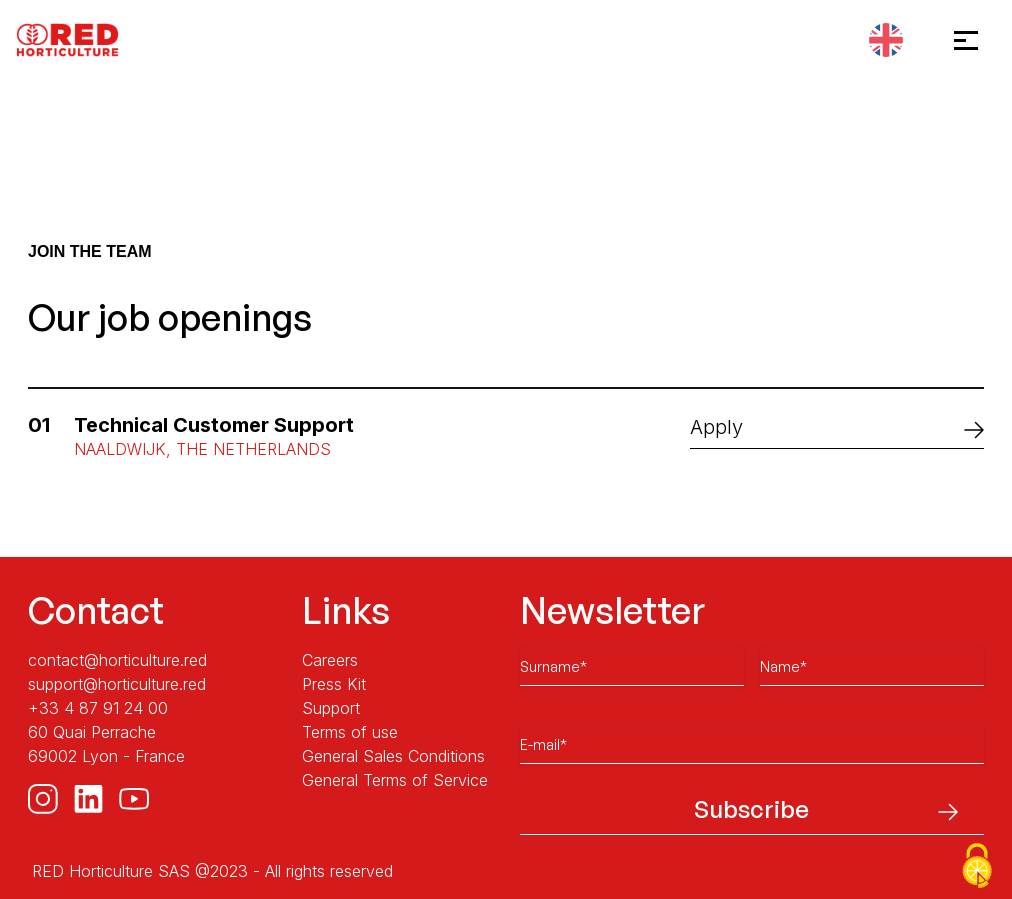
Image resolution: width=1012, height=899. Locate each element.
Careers (330, 660)
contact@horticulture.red (117, 660)
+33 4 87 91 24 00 (98, 708)
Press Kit (334, 684)
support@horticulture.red (117, 684)
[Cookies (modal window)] (977, 866)
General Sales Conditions (393, 756)
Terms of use (350, 732)
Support (331, 708)
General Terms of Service (395, 780)
